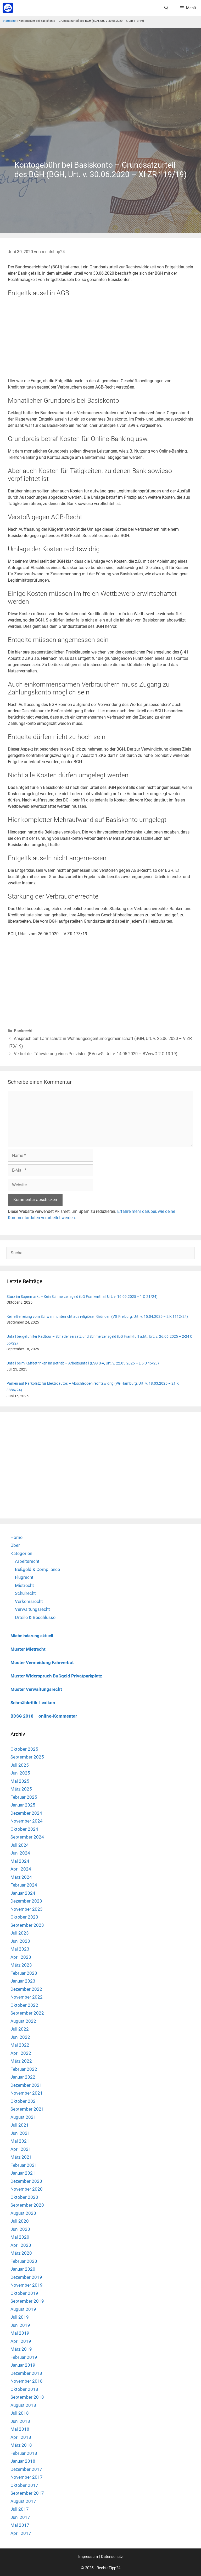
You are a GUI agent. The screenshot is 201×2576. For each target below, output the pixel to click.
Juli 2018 (19, 2413)
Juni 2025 (20, 1773)
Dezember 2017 (26, 2469)
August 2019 (23, 2309)
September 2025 (27, 1757)
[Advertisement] (100, 106)
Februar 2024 (23, 1885)
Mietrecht (24, 1585)
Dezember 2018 (26, 2373)
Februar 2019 (23, 2357)
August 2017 (23, 2501)
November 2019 (26, 2285)
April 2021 (20, 2149)
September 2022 (27, 2013)
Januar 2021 (22, 2173)
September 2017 (27, 2493)
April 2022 (20, 2053)
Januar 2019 (22, 2365)
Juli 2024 (19, 1845)
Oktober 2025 (24, 1749)
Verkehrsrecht (29, 1601)
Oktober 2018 (24, 2389)
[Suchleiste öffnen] (166, 8)
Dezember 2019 (26, 2277)
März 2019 (21, 2349)
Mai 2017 (19, 2525)
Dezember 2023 (26, 1901)
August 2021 (23, 2117)
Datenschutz (112, 2556)
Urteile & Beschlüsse (35, 1617)
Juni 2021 (20, 2133)
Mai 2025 (19, 1781)
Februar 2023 (23, 1973)
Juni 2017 (20, 2517)
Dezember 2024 (26, 1813)
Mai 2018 (19, 2429)
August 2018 (23, 2405)
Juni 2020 (20, 2229)
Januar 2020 (22, 2269)
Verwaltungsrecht (32, 1609)
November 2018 (26, 2381)
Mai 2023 (19, 1949)
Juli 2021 (19, 2125)
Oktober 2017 (24, 2485)
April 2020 (20, 2245)
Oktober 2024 (24, 1829)
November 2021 (26, 2093)
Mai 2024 (19, 1861)
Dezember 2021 (26, 2085)
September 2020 (27, 2205)
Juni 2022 (20, 2037)
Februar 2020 (23, 2261)
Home (16, 1537)
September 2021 (27, 2109)
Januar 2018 (22, 2461)
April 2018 (20, 2437)
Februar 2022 (23, 2069)
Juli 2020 (19, 2221)
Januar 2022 (22, 2077)
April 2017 (20, 2533)
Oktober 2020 (24, 2197)
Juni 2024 (20, 1853)
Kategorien (21, 1553)
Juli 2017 (19, 2509)
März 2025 (21, 1789)
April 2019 (20, 2341)
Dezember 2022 (26, 1989)
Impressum (88, 2556)
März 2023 (21, 1965)
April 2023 (20, 1957)
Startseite (9, 21)
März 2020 (21, 2253)
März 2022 (21, 2061)
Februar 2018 (23, 2453)
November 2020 (26, 2189)
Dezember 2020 (26, 2181)
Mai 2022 (19, 2045)
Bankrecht (23, 1030)
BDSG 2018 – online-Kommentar (43, 1716)
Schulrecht (25, 1593)
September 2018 (27, 2397)
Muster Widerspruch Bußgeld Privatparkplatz (56, 1676)
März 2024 (21, 1877)
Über (15, 1545)
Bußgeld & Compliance (37, 1569)
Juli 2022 (19, 2029)
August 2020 (23, 2213)
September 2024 (27, 1837)
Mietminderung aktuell (31, 1635)
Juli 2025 (19, 1765)
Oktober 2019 (24, 2293)
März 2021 (21, 2157)
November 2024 (26, 1821)
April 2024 (20, 1869)
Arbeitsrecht (27, 1561)
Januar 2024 (22, 1893)
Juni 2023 (20, 1941)
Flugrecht (24, 1577)
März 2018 (21, 2445)
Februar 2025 (23, 1797)
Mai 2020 (19, 2237)
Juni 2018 (20, 2421)
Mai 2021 (19, 2141)
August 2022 (23, 2021)
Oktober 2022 (24, 2005)
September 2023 (27, 1925)
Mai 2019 (19, 2333)
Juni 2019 (20, 2325)
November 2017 (26, 2477)
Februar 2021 (23, 2165)
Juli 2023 (19, 1933)
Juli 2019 (19, 2317)
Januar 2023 (22, 1981)
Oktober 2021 (24, 2101)
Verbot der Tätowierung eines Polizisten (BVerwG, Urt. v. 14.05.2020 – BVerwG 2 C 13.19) (95, 1053)
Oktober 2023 (24, 1917)
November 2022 (26, 1997)
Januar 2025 (22, 1805)
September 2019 (27, 2301)
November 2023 (26, 1909)
